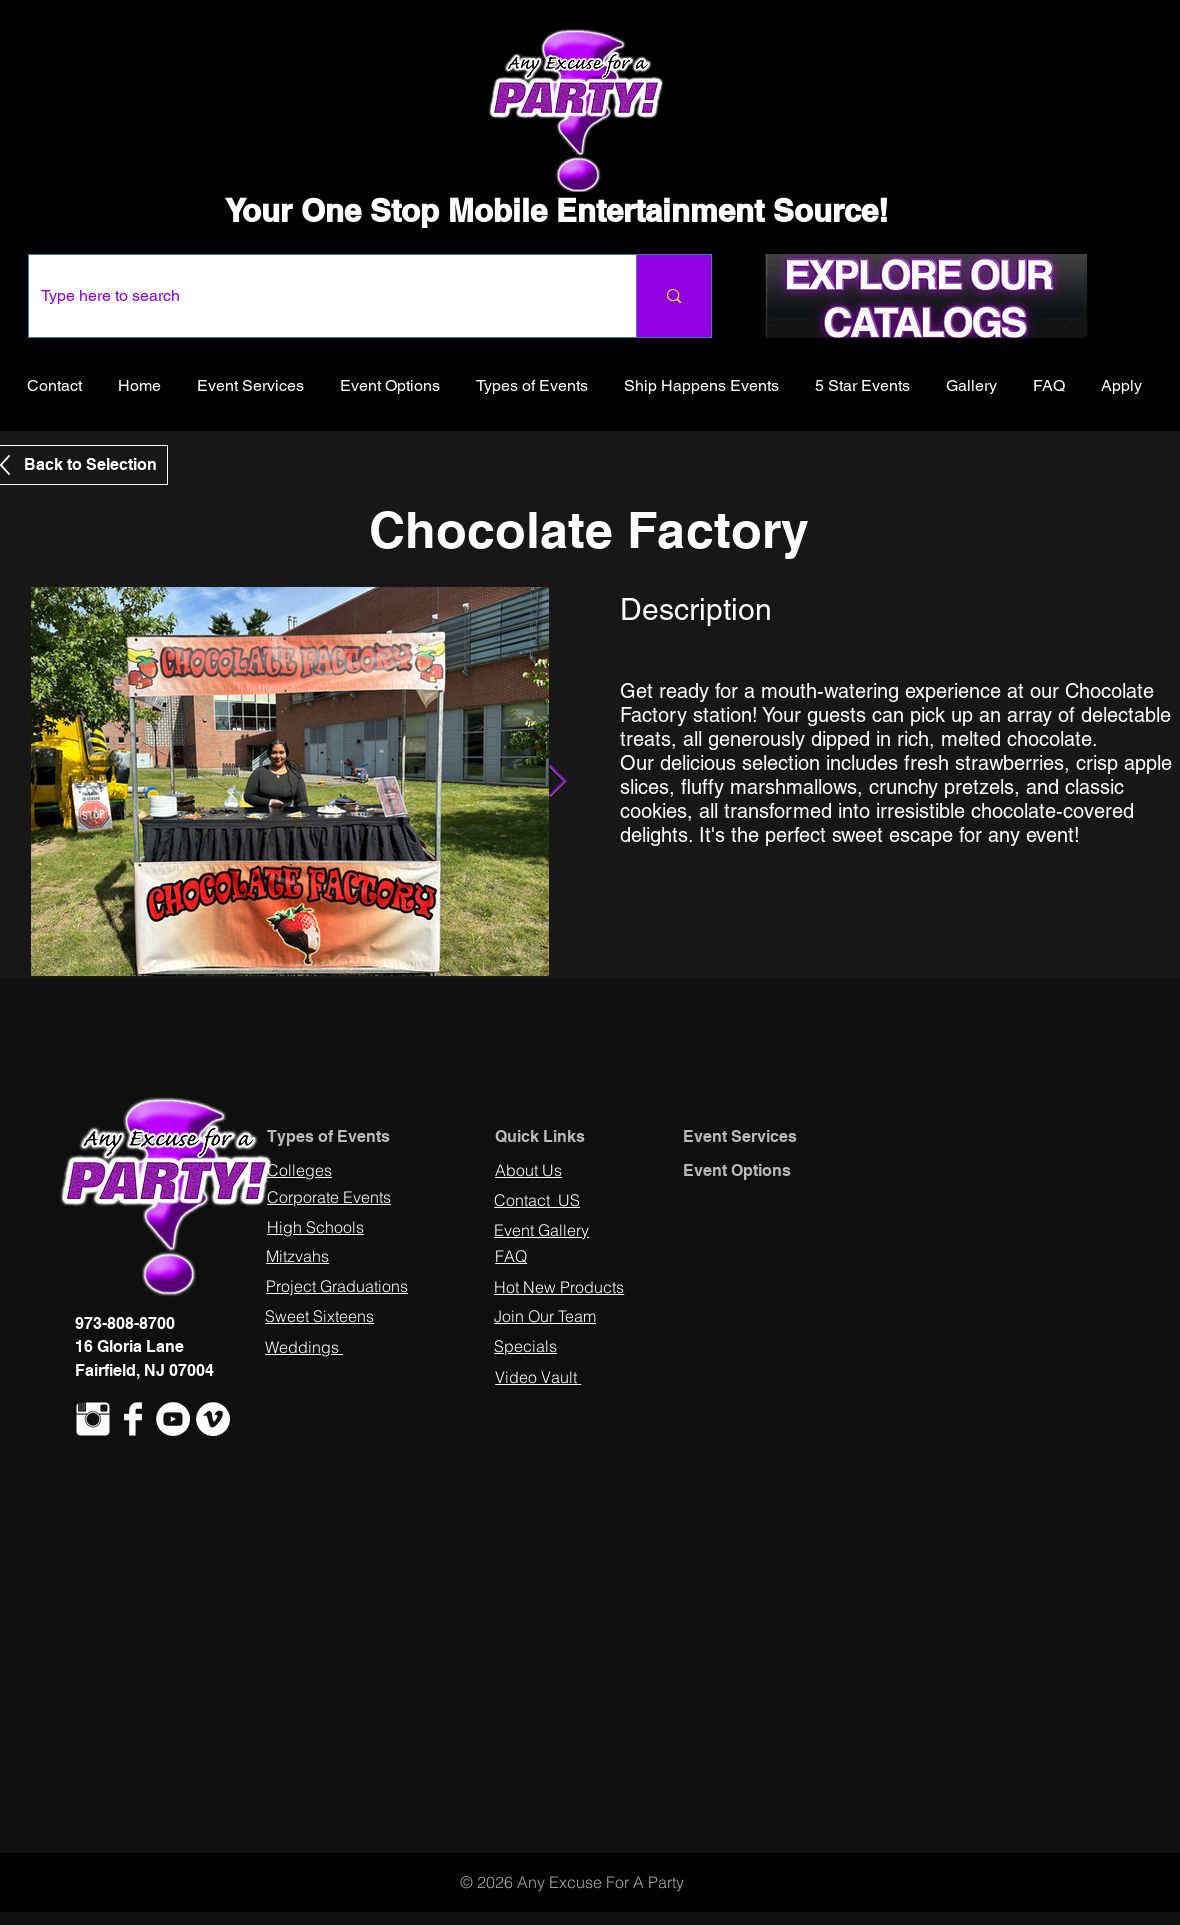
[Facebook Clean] (133, 1419)
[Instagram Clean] (93, 1419)
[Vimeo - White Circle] (213, 1419)
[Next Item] (557, 782)
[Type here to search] (317, 296)
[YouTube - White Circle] (173, 1419)
